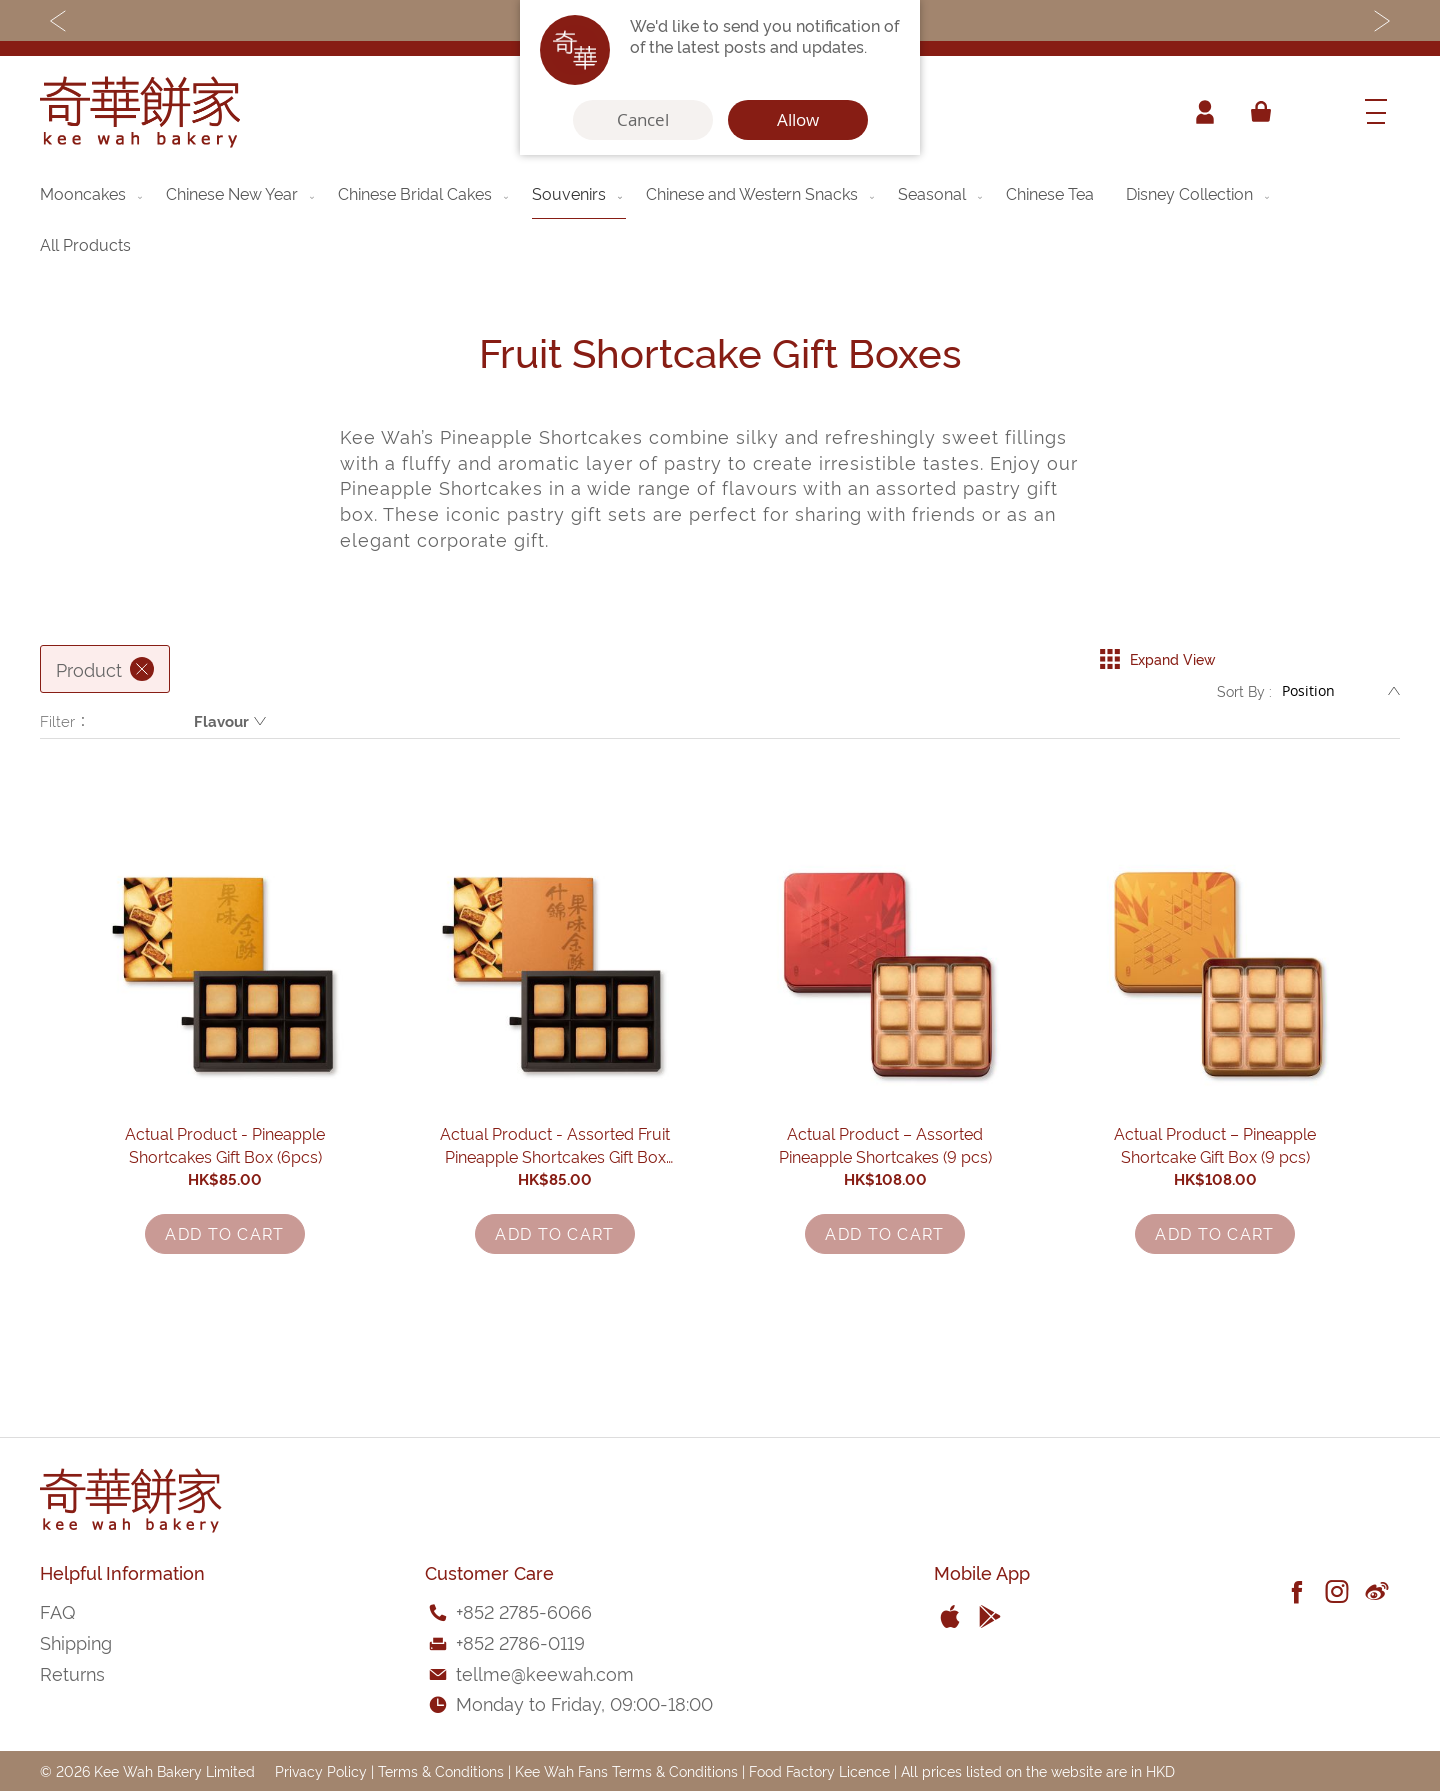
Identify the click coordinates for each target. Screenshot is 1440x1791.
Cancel (643, 120)
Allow (798, 120)
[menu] (720, 218)
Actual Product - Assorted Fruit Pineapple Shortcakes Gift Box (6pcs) (555, 1218)
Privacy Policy (321, 1770)
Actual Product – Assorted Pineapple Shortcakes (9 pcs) (885, 1218)
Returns (72, 1672)
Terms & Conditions (441, 1770)
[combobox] (1315, 112)
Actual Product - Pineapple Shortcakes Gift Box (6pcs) (225, 1218)
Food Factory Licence (819, 1770)
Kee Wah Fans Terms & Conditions (626, 1770)
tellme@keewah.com (545, 1672)
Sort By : (1244, 695)
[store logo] (140, 112)
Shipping (76, 1641)
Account (1204, 112)
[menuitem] (93, 193)
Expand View (1157, 653)
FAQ (57, 1610)
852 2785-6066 (527, 1610)
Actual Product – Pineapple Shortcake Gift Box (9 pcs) (1215, 1218)
